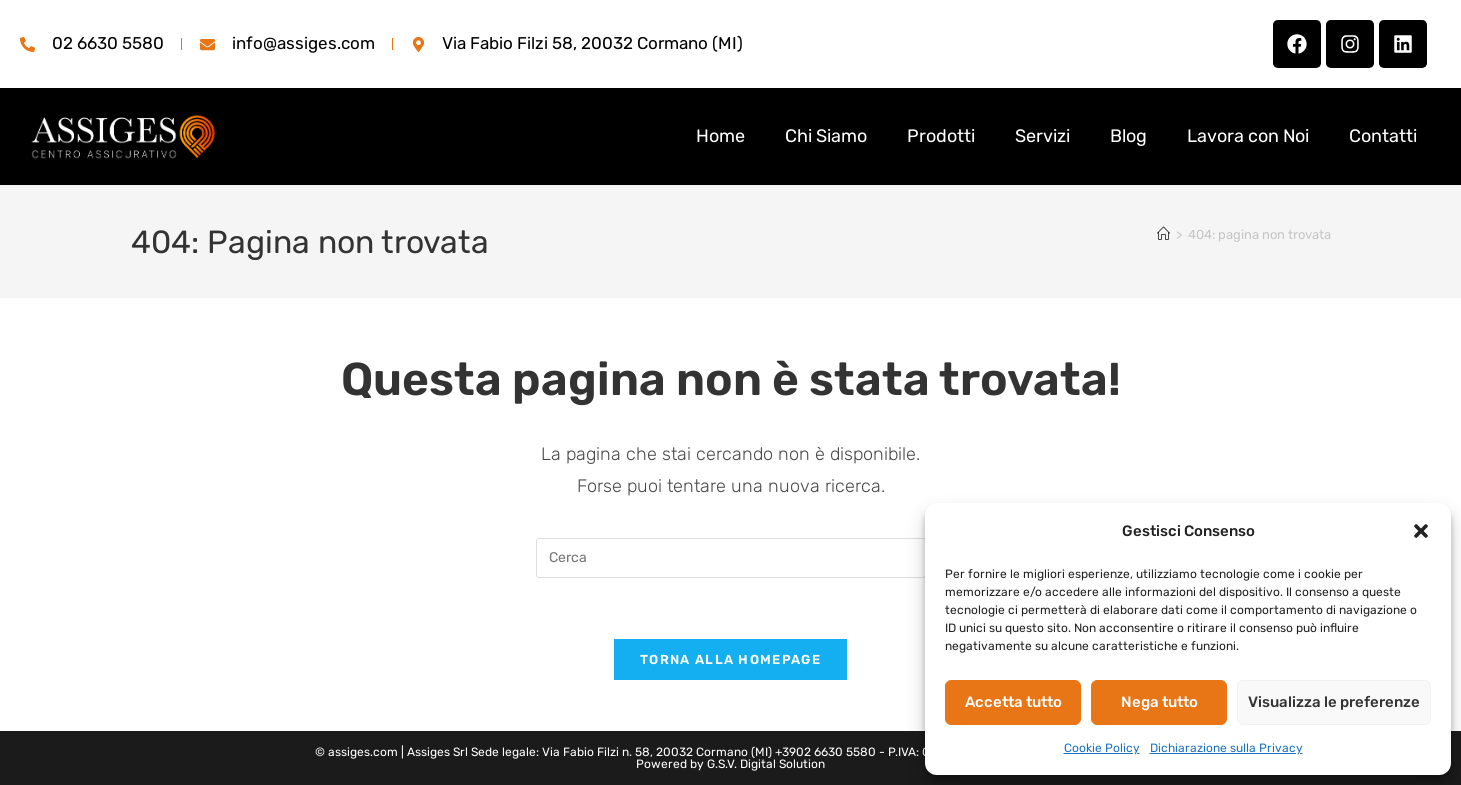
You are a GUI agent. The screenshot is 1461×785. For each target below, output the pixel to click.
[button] (1421, 531)
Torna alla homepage (730, 659)
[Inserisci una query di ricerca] (731, 558)
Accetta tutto (1013, 702)
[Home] (1163, 234)
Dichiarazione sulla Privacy (1226, 748)
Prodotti (941, 136)
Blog (1128, 136)
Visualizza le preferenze (1334, 702)
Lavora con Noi (1248, 136)
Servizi (1042, 136)
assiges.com (363, 752)
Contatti (1383, 136)
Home (720, 136)
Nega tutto (1159, 702)
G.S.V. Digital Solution (766, 764)
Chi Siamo (826, 136)
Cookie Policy (1102, 748)
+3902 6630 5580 (825, 752)
